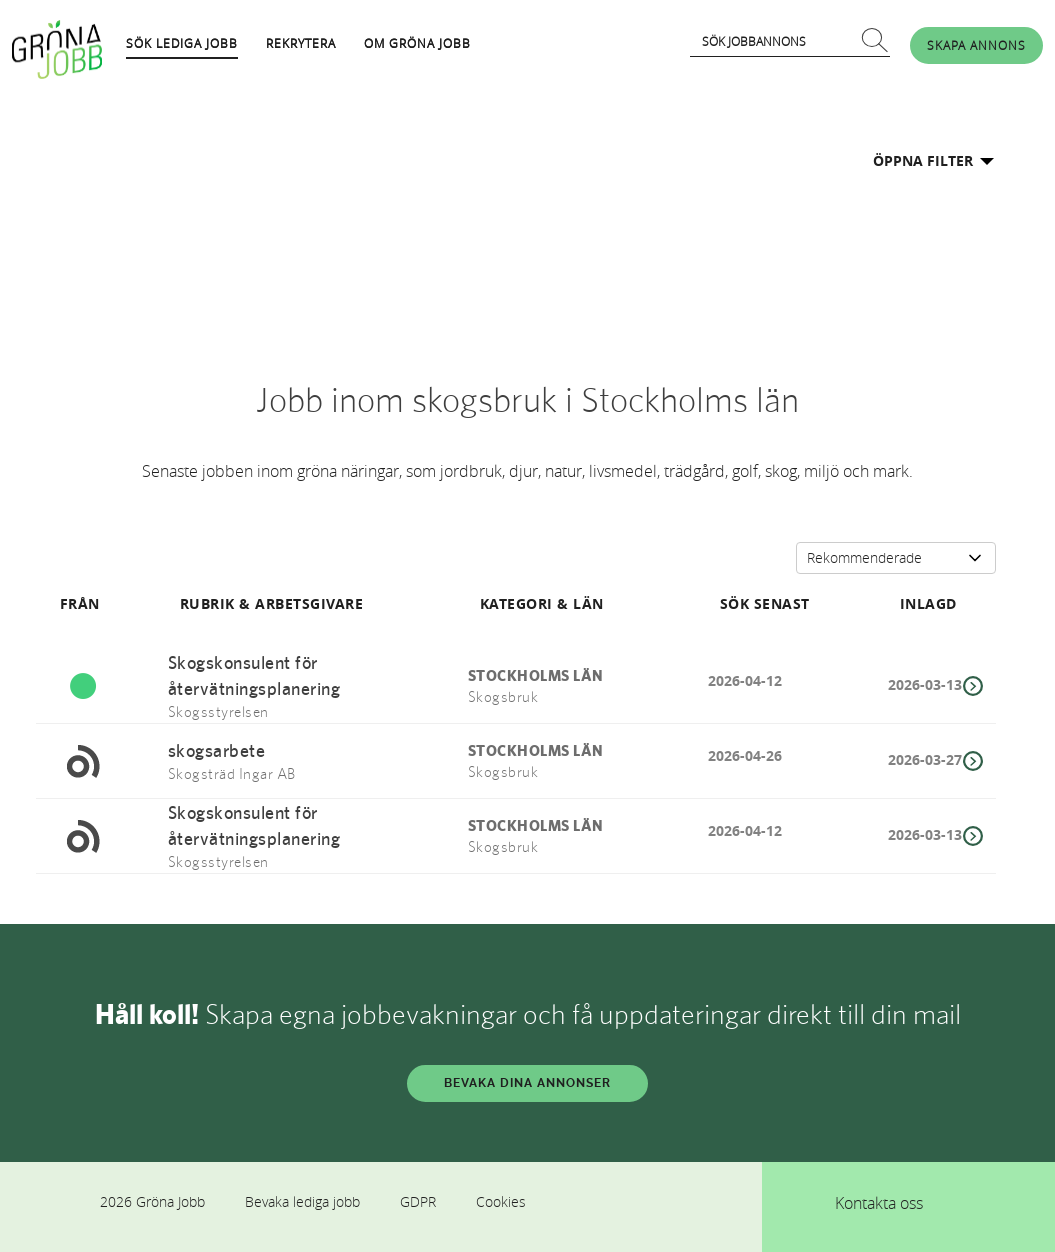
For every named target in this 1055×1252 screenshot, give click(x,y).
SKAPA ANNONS (976, 45)
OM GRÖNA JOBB (417, 43)
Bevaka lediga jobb (302, 1201)
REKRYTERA (301, 43)
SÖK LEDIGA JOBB (182, 43)
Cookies (501, 1201)
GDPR (418, 1201)
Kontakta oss (879, 1203)
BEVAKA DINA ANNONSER (527, 1083)
